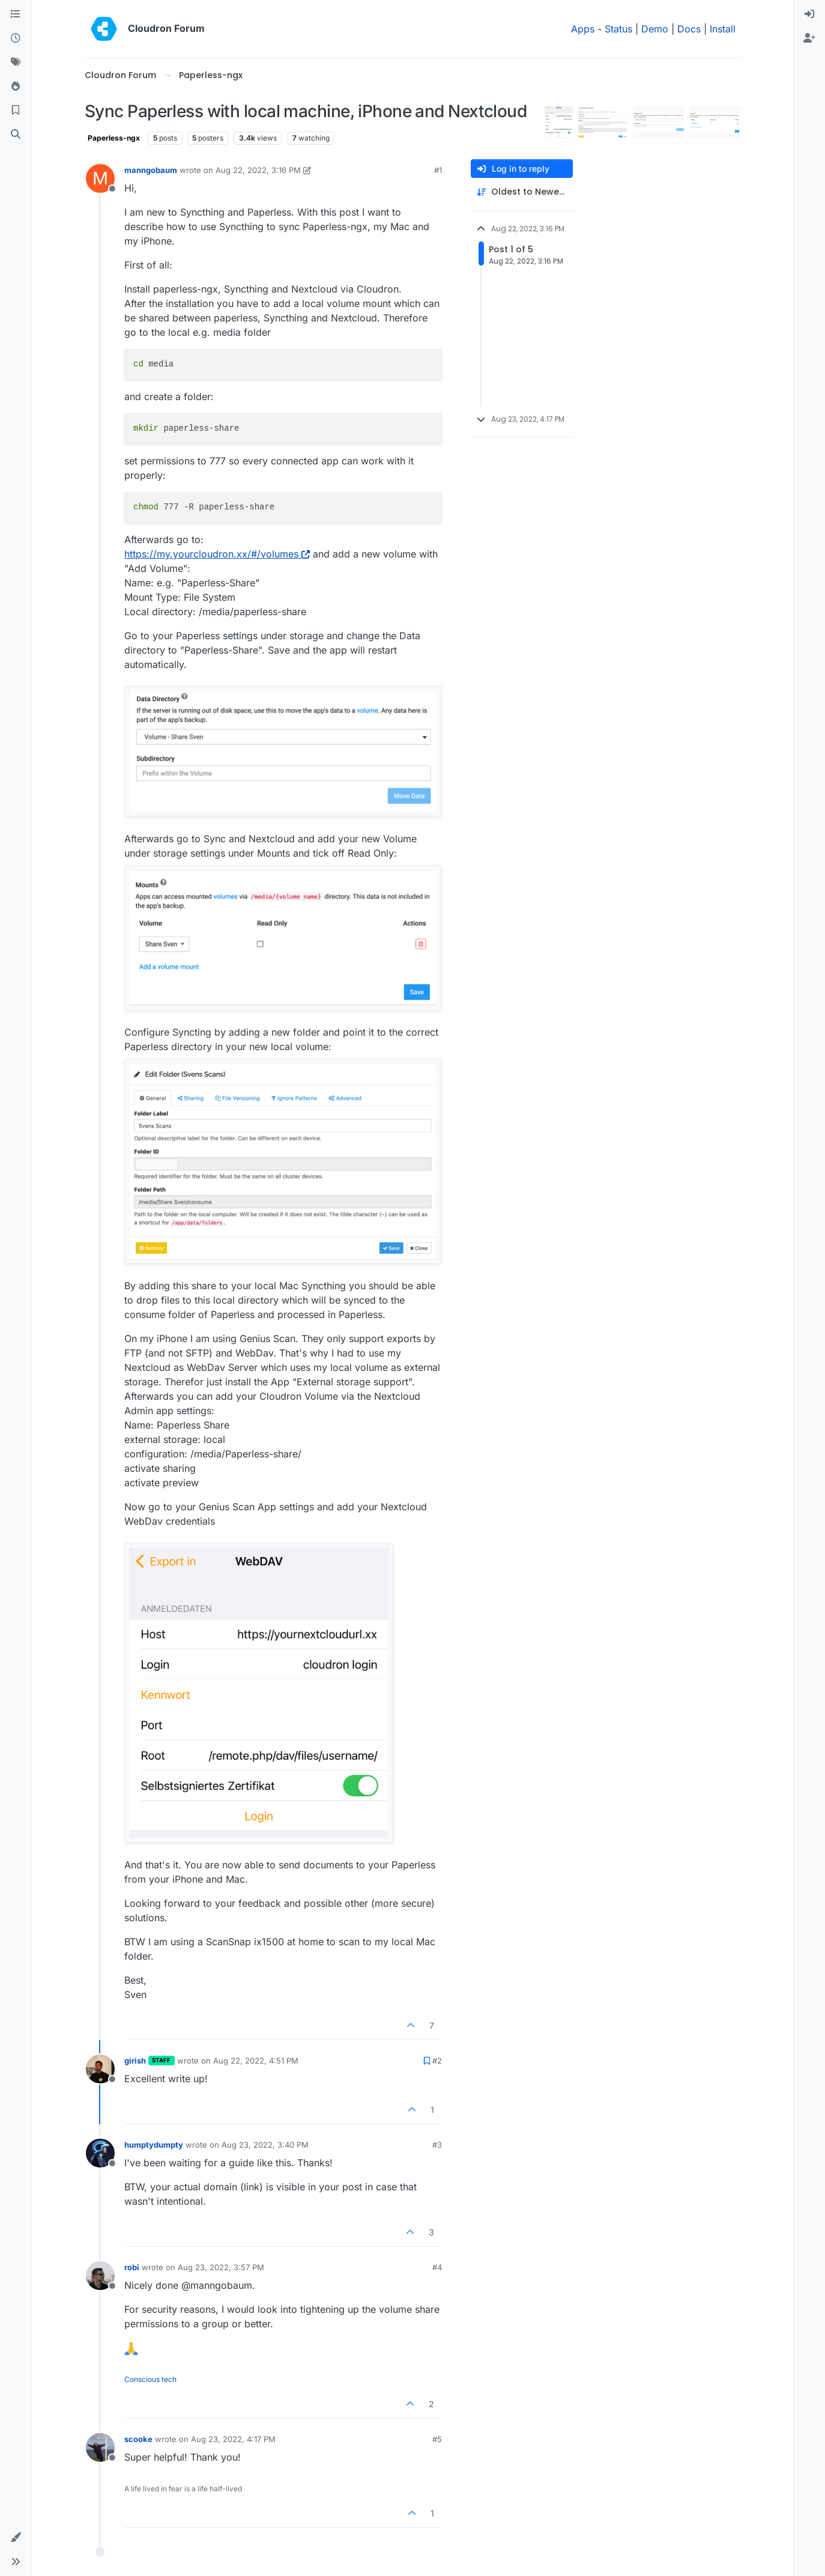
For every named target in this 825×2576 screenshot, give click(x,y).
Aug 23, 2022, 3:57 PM (221, 2267)
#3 (437, 2144)
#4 (437, 2267)
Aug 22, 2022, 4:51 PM (255, 2060)
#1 (438, 170)
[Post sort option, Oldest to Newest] (522, 192)
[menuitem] (809, 14)
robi (131, 2267)
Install (723, 29)
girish (135, 2060)
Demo (654, 29)
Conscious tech (150, 2379)
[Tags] (15, 62)
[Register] (809, 38)
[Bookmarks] (15, 110)
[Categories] (15, 14)
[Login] (809, 14)
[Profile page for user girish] (100, 2069)
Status (618, 29)
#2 (437, 2060)
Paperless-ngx (114, 137)
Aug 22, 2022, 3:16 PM (258, 170)
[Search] (15, 134)
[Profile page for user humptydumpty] (100, 2153)
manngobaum (150, 170)
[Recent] (15, 38)
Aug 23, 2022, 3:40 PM (265, 2144)
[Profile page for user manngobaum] (100, 178)
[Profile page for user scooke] (100, 2447)
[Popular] (15, 86)
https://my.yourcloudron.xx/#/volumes (217, 554)
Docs (689, 29)
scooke (138, 2439)
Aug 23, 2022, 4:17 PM (233, 2439)
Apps (582, 29)
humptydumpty (153, 2144)
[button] (15, 2537)
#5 (437, 2439)
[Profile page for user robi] (100, 2275)
